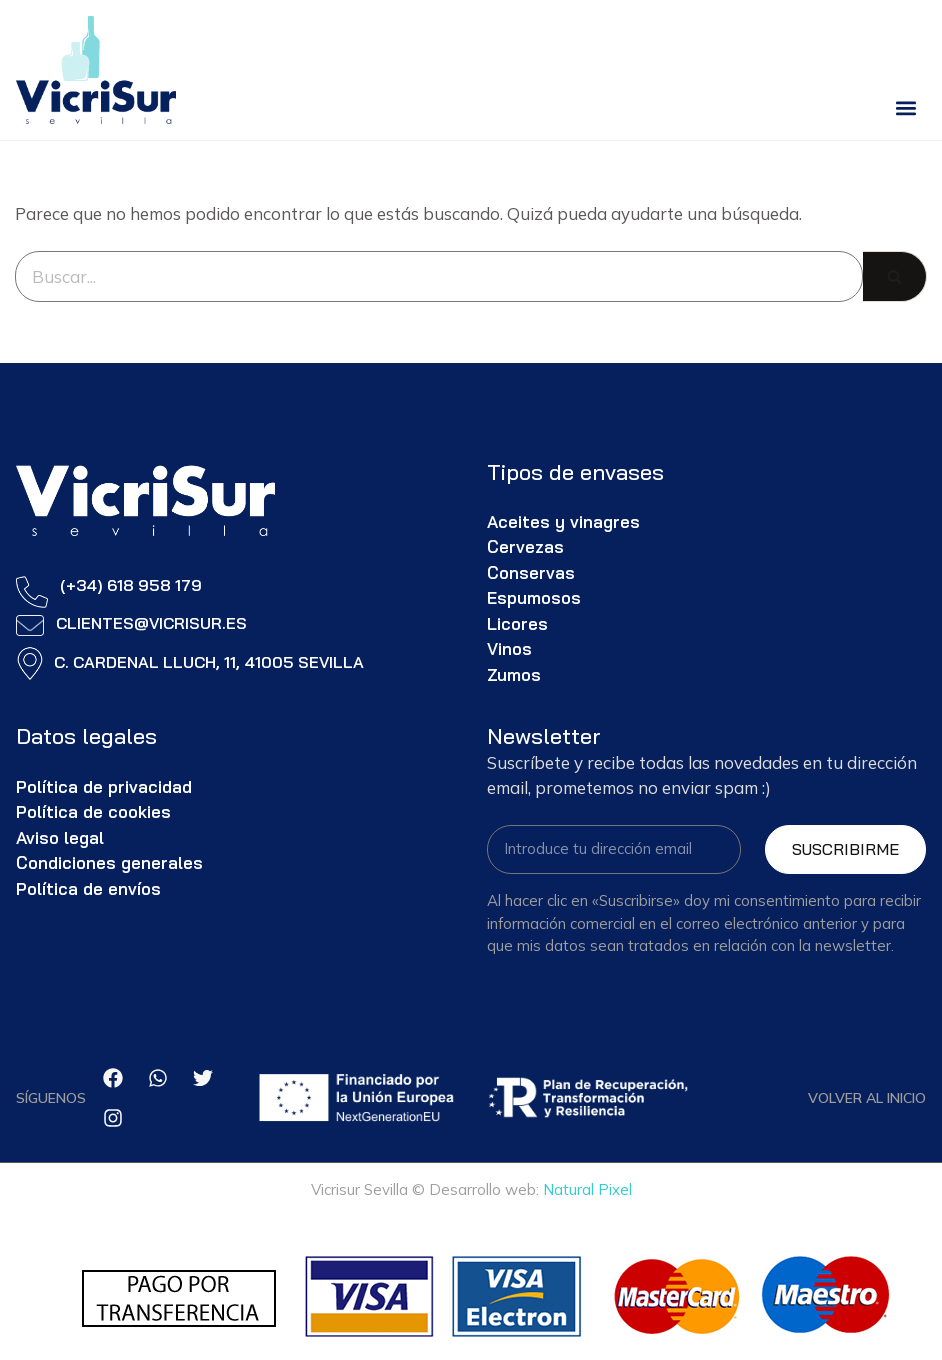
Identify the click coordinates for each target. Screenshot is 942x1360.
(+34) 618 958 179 (131, 585)
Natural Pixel (587, 1189)
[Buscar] (439, 277)
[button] (905, 107)
